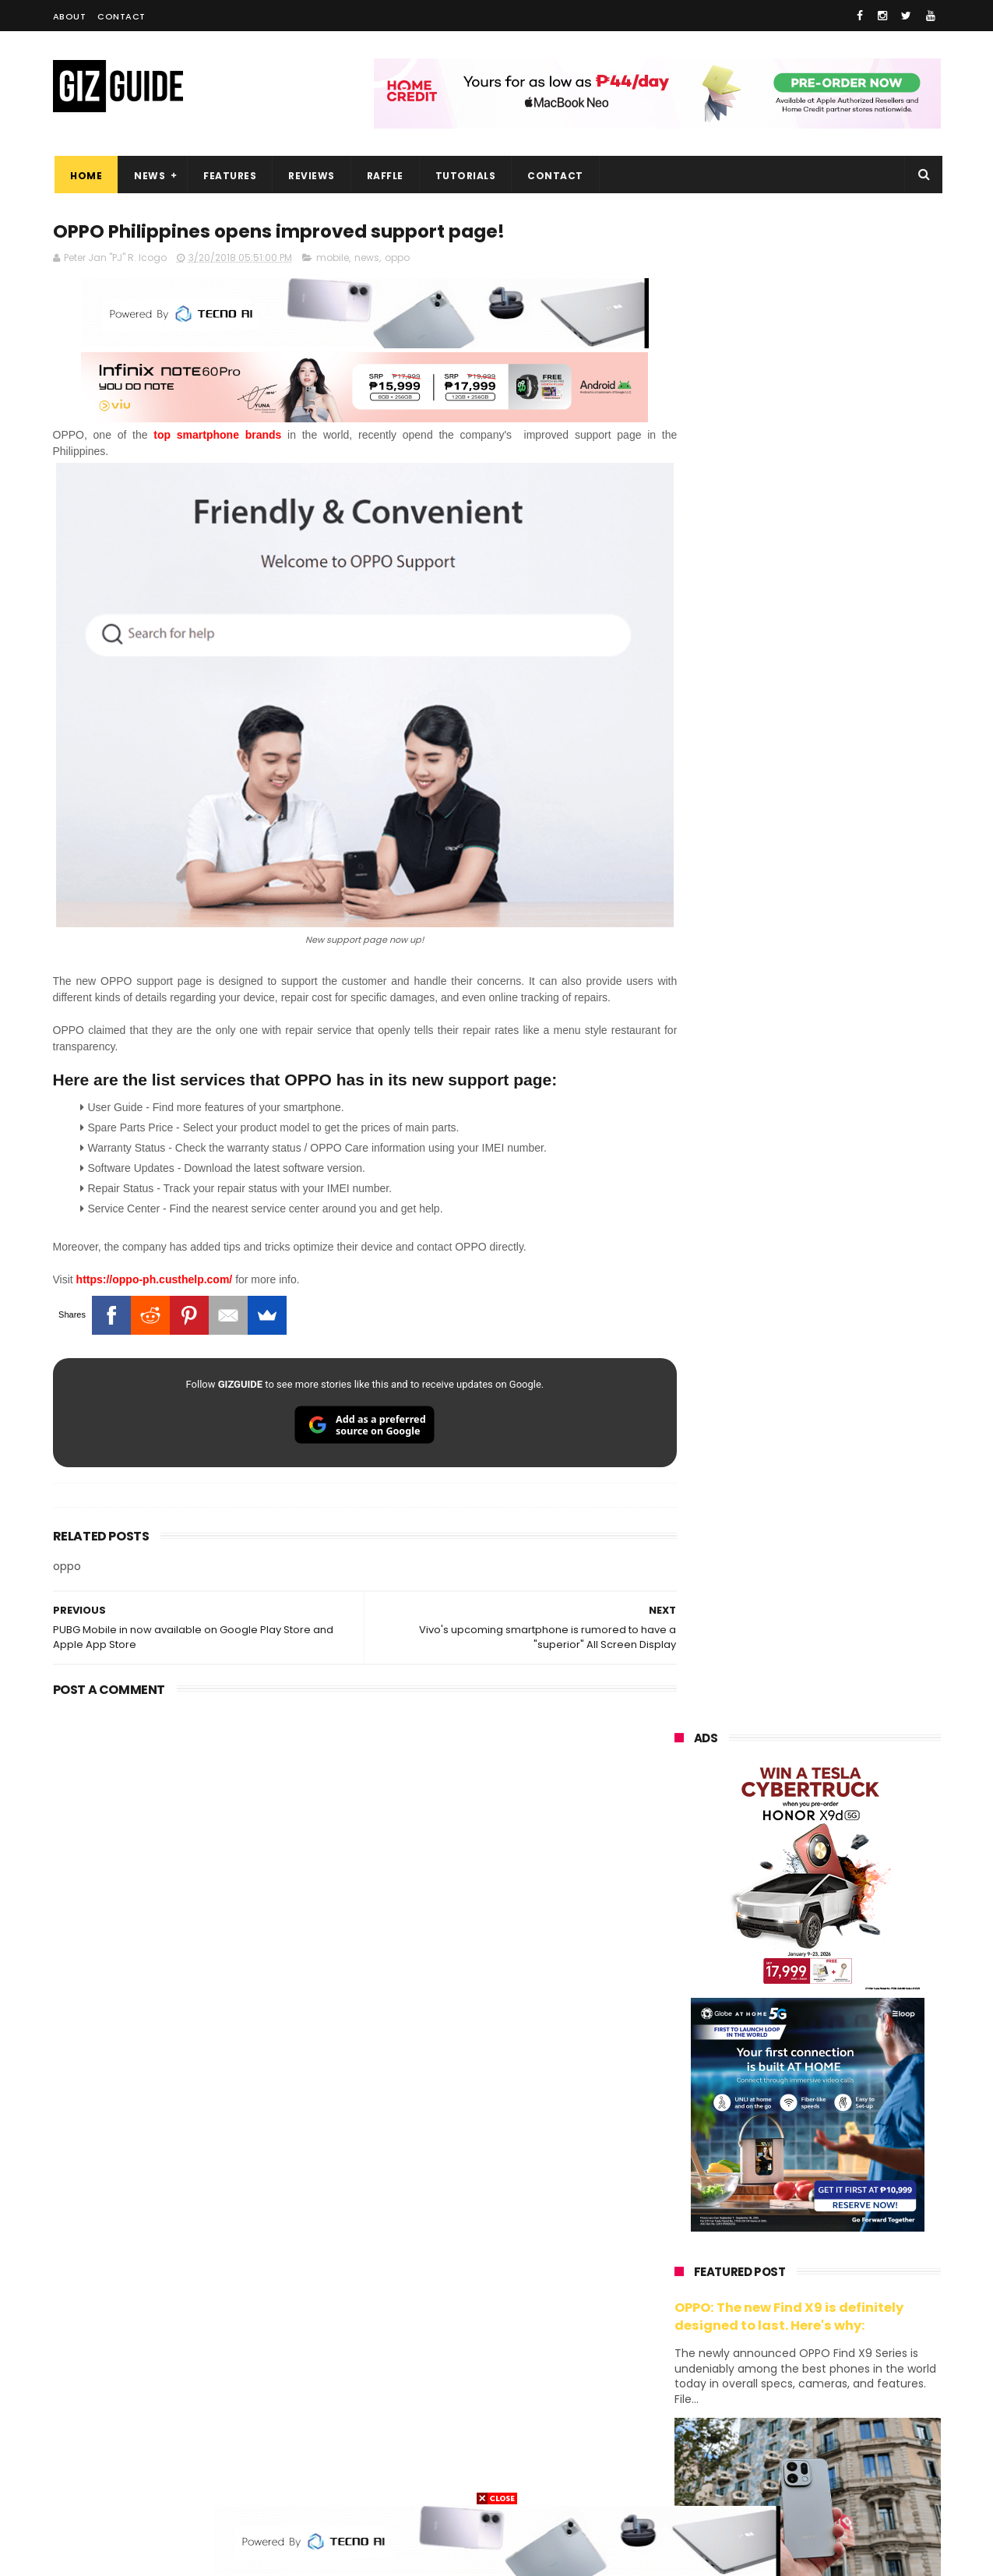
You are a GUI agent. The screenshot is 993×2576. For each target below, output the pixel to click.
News (148, 175)
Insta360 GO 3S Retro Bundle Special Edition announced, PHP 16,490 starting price (844, 1808)
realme (682, 2188)
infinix (766, 2217)
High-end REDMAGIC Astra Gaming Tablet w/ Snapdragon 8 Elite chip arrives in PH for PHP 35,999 (845, 1886)
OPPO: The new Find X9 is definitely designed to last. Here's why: (788, 808)
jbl (760, 2390)
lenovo (681, 2246)
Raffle (382, 175)
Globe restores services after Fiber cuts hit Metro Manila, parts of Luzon (840, 1453)
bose (833, 2476)
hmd (760, 2447)
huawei (682, 2130)
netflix (680, 2332)
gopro (838, 2447)
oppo (397, 258)
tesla (677, 2476)
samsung (788, 2130)
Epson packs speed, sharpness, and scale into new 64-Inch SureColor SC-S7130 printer (845, 1666)
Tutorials (463, 175)
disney (681, 2447)
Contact (121, 16)
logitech (685, 2390)
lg (844, 2217)
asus (855, 2188)
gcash (828, 2274)
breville (757, 2476)
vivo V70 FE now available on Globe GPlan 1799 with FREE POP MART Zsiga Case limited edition (846, 1595)
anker (779, 2419)
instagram (690, 2419)
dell (827, 2390)
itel (835, 2332)
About (69, 16)
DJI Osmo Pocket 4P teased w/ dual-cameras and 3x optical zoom (843, 1524)
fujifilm (761, 2303)
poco (677, 2303)
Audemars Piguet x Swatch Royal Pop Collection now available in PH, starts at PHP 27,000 (836, 1379)
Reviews (310, 175)
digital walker (696, 2361)
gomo (859, 2419)
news (366, 258)
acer (675, 2274)
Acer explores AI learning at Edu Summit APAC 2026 (847, 1729)
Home (84, 175)
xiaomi (767, 2159)
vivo (854, 2159)
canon (763, 2332)
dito (751, 2274)
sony (853, 2246)
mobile (332, 258)
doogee (799, 2361)
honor (772, 2188)
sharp (847, 2303)
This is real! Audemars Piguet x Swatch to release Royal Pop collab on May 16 (842, 1300)
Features (228, 175)
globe (678, 2217)
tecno (772, 2246)
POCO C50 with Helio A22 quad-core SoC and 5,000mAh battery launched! (847, 1960)
